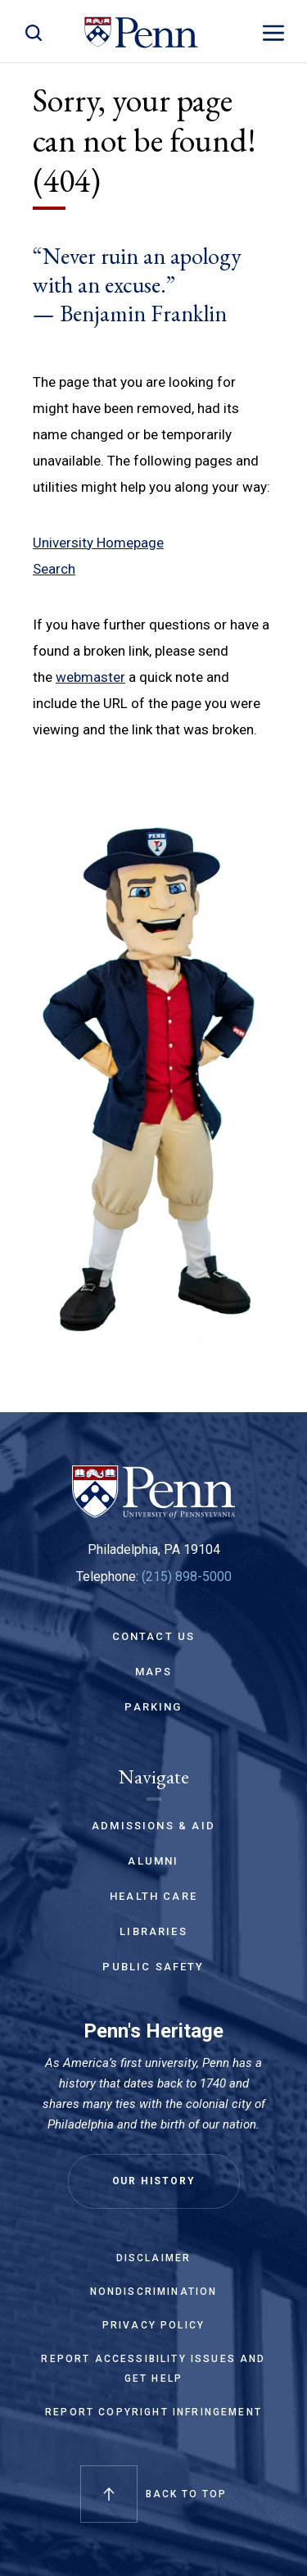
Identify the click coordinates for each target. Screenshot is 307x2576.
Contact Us (154, 1636)
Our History (154, 2181)
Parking (153, 1707)
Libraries (153, 1931)
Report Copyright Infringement (153, 2412)
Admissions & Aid (153, 1826)
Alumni (153, 1861)
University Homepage (98, 542)
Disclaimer (154, 2258)
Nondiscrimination (154, 2291)
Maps (154, 1671)
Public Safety (153, 1966)
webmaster (90, 677)
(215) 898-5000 (187, 1576)
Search (54, 569)
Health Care (153, 1896)
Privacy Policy (153, 2325)
